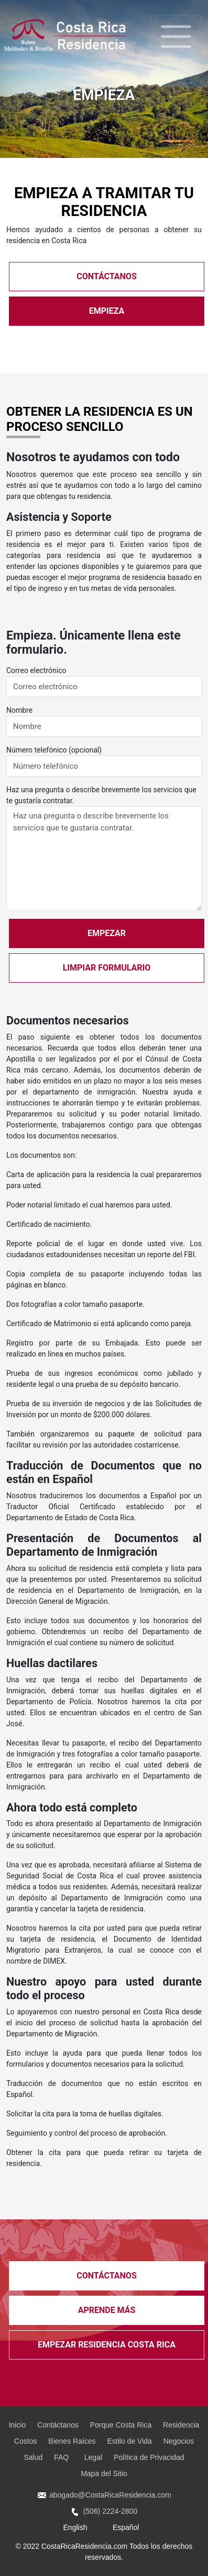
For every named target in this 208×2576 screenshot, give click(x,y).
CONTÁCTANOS (106, 276)
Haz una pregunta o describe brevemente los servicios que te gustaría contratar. (101, 795)
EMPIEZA (107, 311)
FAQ (63, 2457)
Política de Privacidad (149, 2457)
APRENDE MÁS (107, 2310)
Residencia (181, 2425)
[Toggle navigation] (176, 36)
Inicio (17, 2425)
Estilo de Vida (129, 2441)
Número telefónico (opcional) (54, 750)
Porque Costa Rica (121, 2425)
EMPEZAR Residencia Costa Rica (107, 2345)
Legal (93, 2457)
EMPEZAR (106, 933)
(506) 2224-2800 (104, 2511)
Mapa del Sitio (104, 2473)
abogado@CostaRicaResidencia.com (104, 2495)
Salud (33, 2457)
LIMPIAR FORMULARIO (107, 968)
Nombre (19, 710)
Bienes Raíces (71, 2441)
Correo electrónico (36, 670)
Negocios (178, 2441)
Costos (25, 2441)
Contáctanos (58, 2425)
